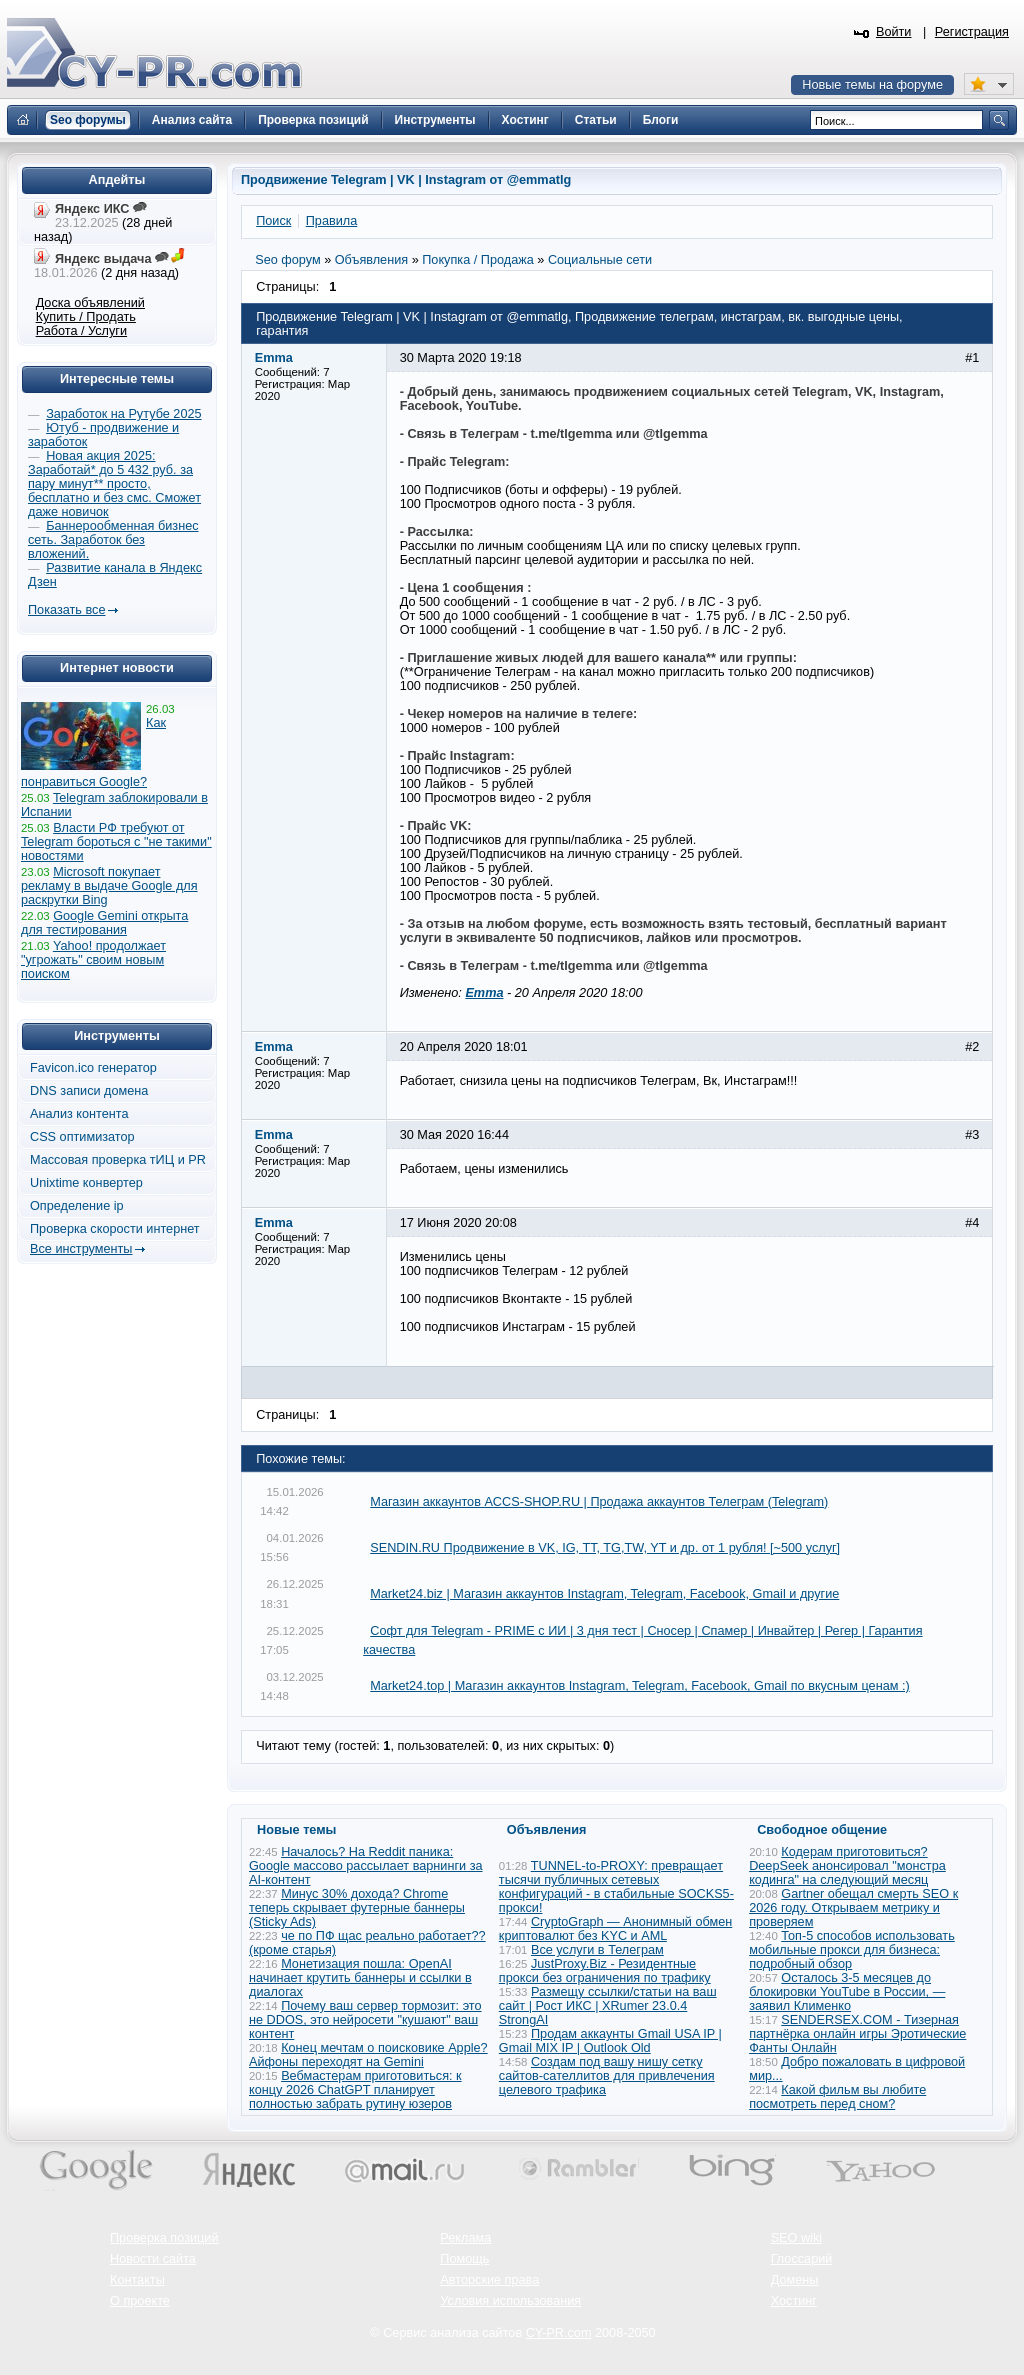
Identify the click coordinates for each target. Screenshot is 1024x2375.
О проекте (140, 2301)
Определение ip (77, 1206)
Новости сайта (153, 2259)
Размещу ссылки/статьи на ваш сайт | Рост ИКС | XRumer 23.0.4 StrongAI (608, 2006)
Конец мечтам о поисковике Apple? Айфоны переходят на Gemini (368, 2055)
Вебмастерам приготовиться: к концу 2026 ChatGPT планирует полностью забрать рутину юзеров (355, 2090)
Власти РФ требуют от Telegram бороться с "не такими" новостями (116, 842)
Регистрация (972, 32)
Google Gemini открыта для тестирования (104, 923)
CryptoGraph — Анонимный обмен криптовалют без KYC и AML (615, 1929)
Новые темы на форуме (872, 85)
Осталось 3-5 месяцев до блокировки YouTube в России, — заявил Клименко (847, 1992)
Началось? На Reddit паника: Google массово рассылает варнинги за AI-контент (366, 1866)
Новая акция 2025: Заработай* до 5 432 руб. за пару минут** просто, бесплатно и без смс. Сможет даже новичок (114, 484)
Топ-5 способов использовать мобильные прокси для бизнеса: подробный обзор (852, 1950)
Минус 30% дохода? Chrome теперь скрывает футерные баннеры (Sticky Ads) (357, 1908)
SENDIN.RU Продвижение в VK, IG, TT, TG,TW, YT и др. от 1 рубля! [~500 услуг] (605, 1548)
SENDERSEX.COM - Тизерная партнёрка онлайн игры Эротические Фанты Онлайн (857, 2034)
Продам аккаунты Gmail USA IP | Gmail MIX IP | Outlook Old (610, 2041)
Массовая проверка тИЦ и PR (118, 1160)
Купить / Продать (86, 317)
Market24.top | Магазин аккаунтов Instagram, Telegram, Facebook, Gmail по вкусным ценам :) (639, 1686)
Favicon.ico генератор (93, 1068)
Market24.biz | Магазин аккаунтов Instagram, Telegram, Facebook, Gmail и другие (604, 1594)
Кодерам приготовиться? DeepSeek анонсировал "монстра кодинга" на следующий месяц (847, 1866)
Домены (795, 2280)
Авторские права (489, 2280)
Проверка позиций (164, 2238)
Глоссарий (802, 2259)
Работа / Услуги (81, 331)
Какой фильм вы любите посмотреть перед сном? (837, 2097)
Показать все (66, 610)
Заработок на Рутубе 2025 (123, 414)
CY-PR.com (559, 2333)
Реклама (465, 2238)
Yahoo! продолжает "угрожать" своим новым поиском (93, 960)
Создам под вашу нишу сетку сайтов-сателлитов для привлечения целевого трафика (607, 2076)
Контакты (137, 2280)
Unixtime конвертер (86, 1183)
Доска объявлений (90, 303)
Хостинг (794, 2301)
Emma (484, 993)
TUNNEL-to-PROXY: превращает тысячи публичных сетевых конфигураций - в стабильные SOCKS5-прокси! (616, 1887)
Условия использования (510, 2301)
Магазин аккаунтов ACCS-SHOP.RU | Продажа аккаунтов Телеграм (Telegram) (599, 1502)
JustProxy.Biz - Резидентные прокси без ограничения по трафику (605, 1971)
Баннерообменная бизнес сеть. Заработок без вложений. (113, 540)
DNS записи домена (89, 1091)
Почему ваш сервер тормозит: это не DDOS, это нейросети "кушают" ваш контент (365, 2020)
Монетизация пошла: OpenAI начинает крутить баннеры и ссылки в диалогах (360, 1978)
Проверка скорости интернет (115, 1229)
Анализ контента (79, 1114)
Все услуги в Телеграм (597, 1950)
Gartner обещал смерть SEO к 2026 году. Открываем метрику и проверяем (853, 1908)
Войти (894, 32)
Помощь (464, 2259)
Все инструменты (81, 1249)
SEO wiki (796, 2238)
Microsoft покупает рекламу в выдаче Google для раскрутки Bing (109, 886)
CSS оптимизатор (82, 1137)
